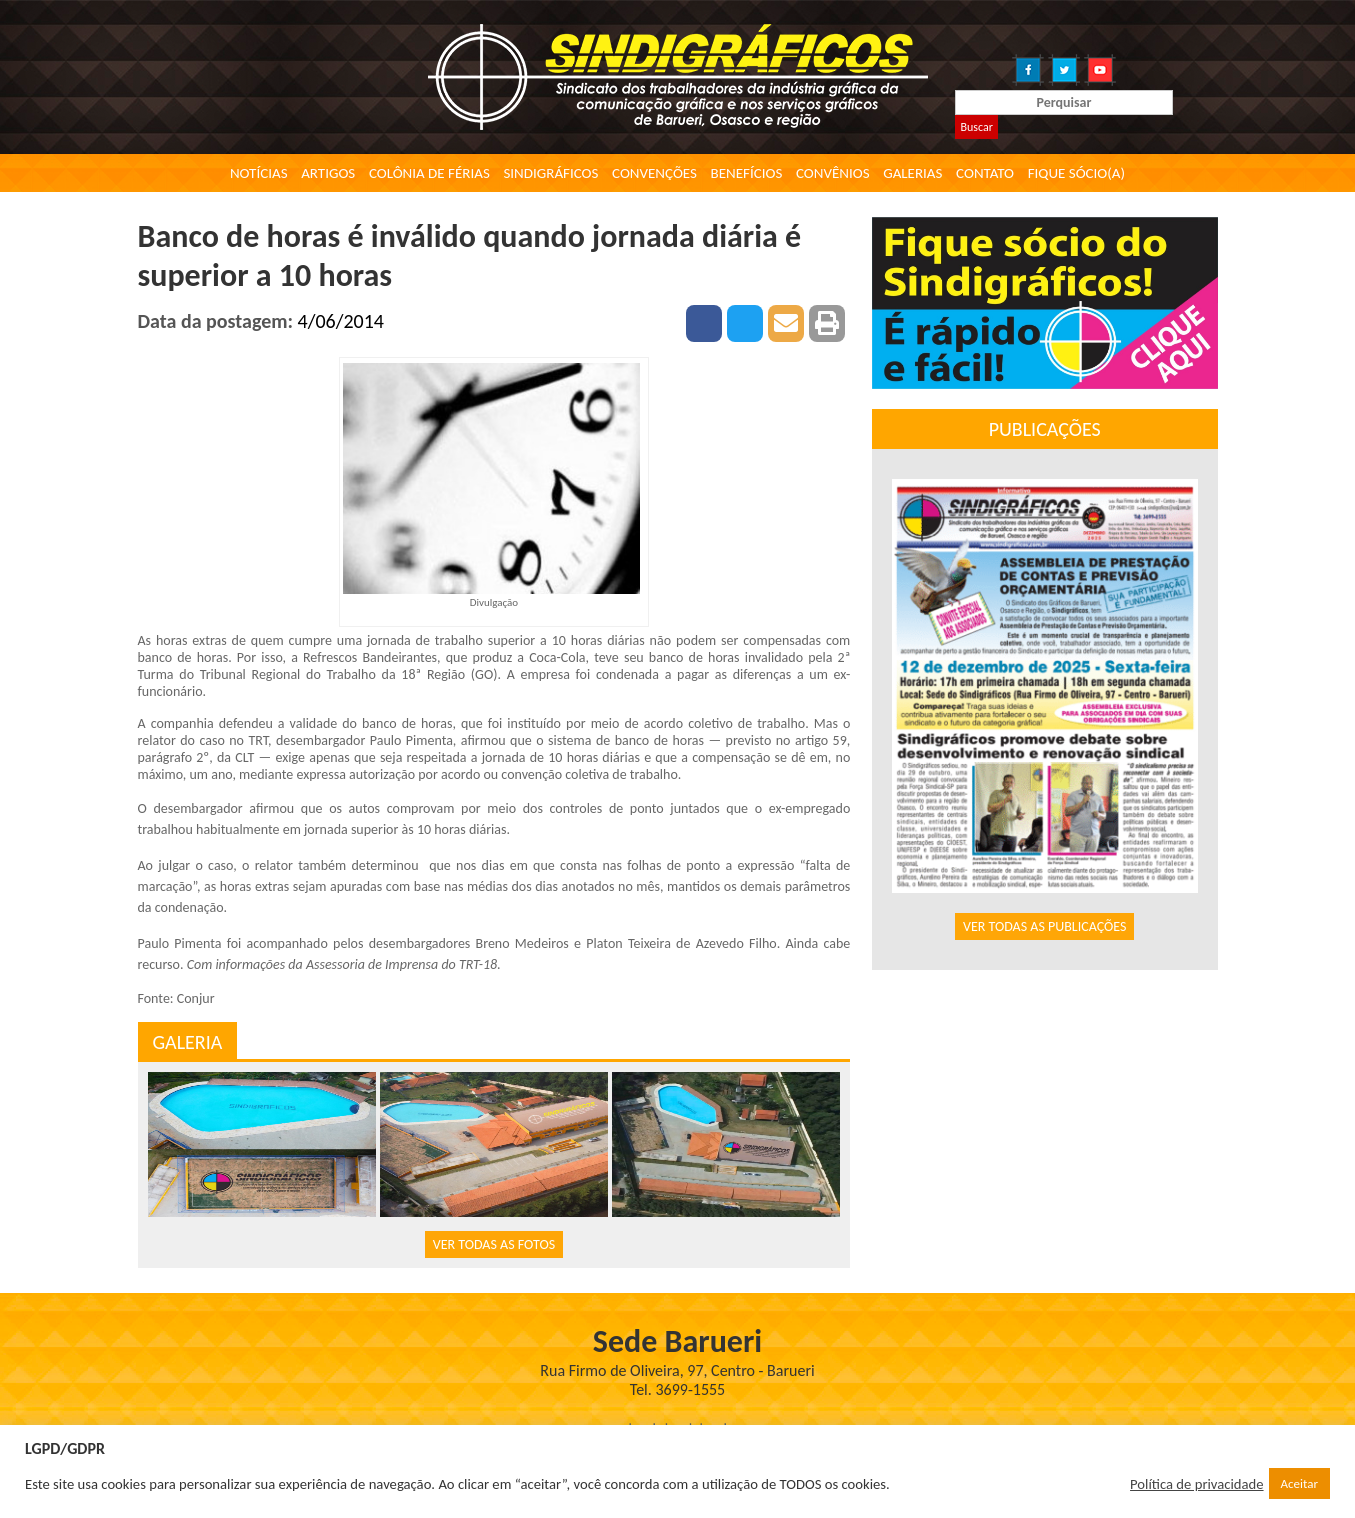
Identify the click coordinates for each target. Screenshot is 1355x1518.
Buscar (976, 127)
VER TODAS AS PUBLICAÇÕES (1045, 926)
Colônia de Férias (429, 173)
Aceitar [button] (1299, 1483)
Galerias (912, 173)
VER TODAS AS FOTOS (494, 1244)
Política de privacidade (1197, 1484)
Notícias (259, 173)
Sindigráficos (550, 173)
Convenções (654, 173)
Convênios (833, 173)
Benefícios (747, 173)
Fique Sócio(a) (1076, 173)
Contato (985, 173)
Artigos (328, 173)
